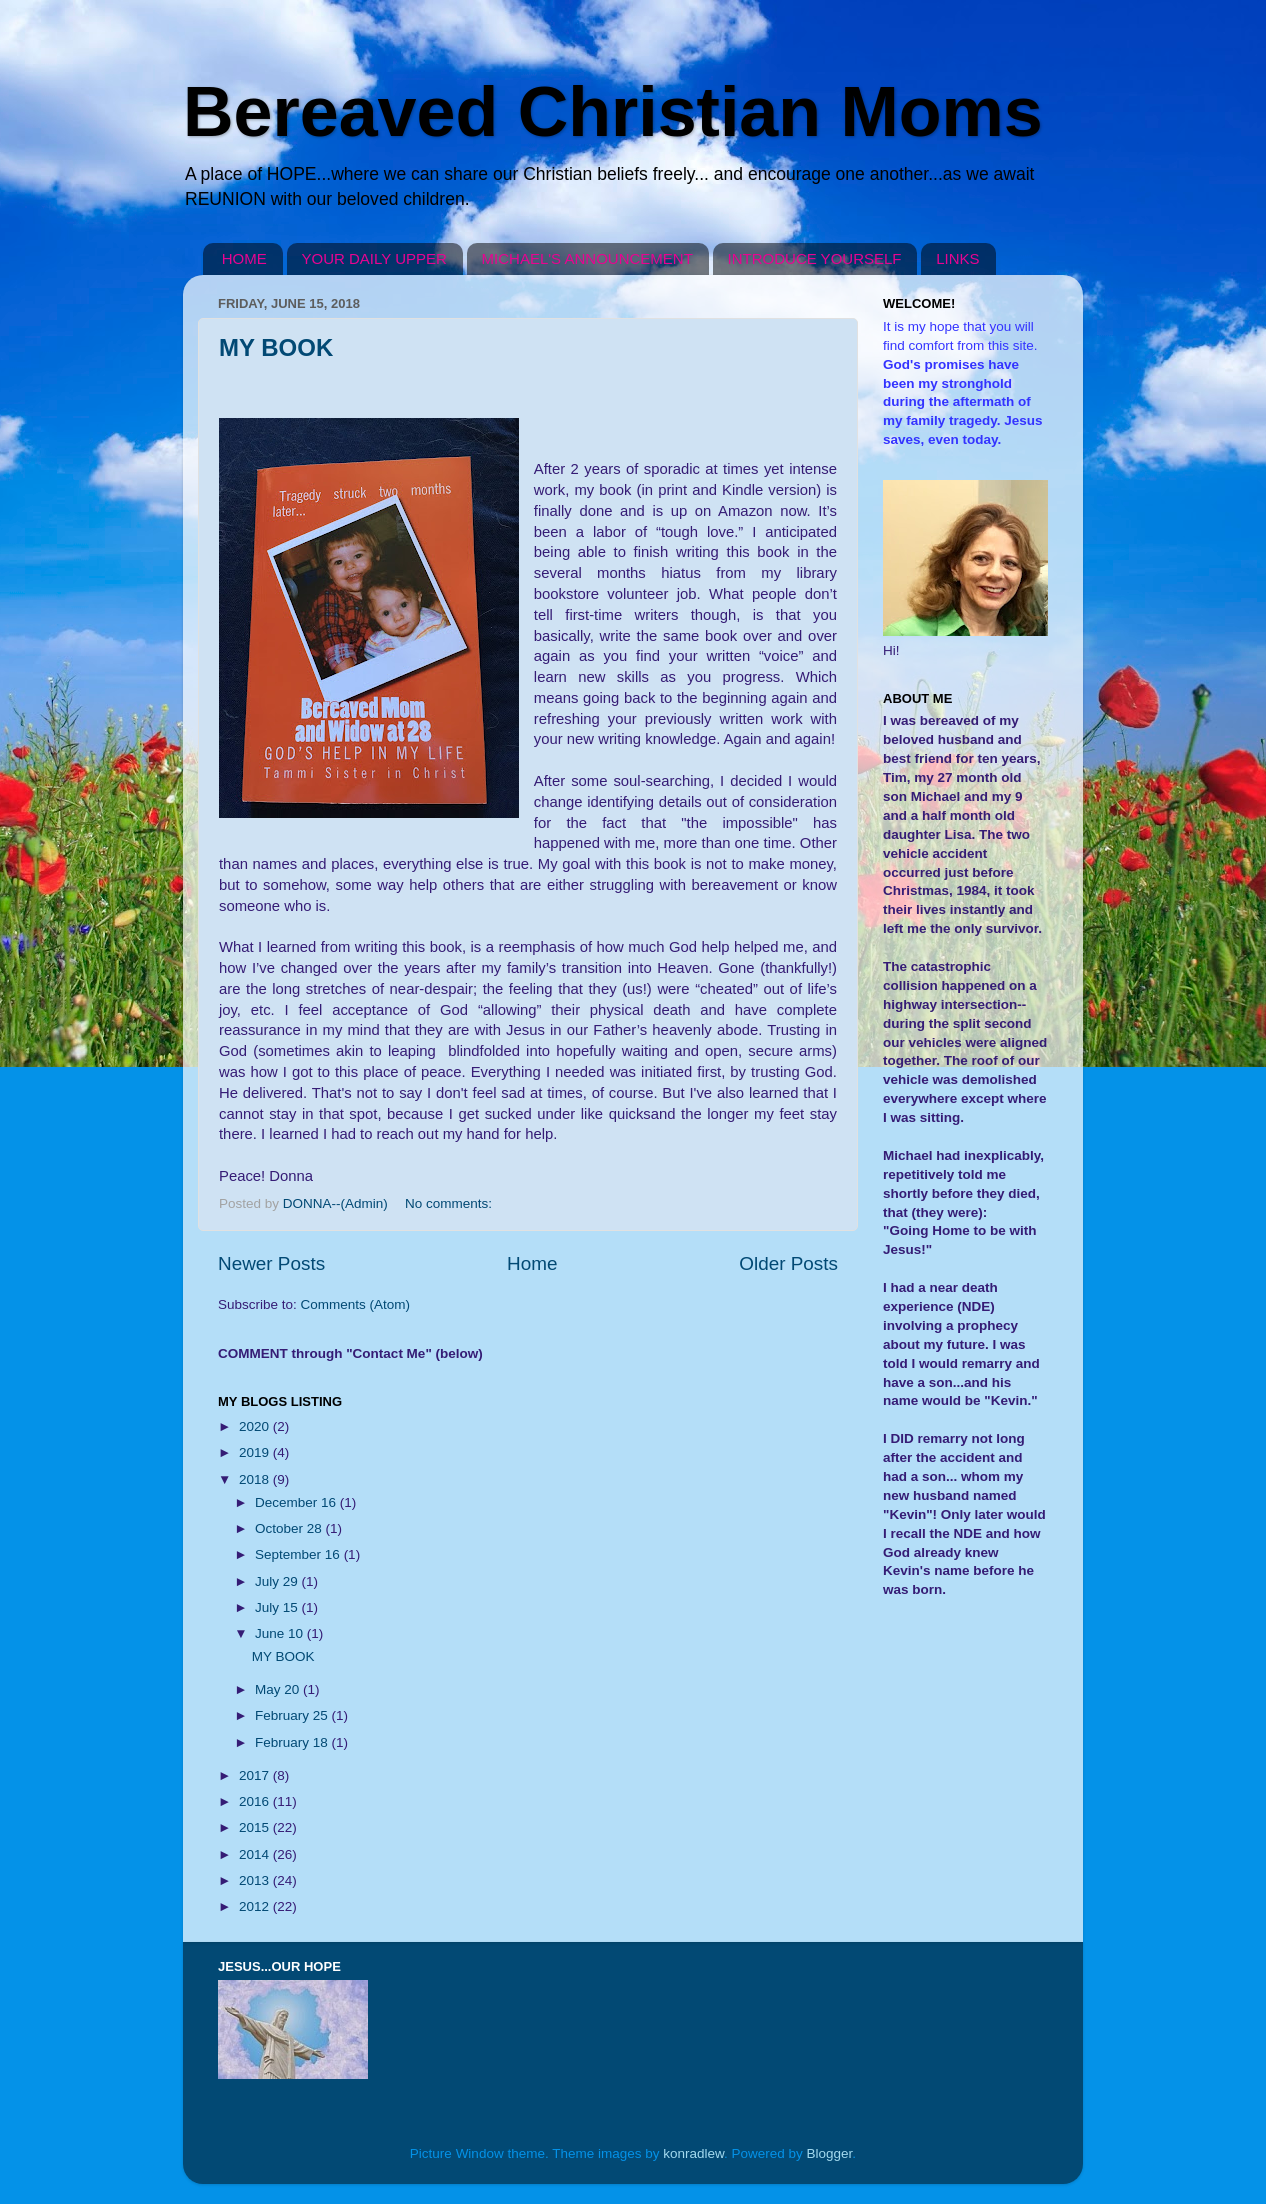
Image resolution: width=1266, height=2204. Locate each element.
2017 (256, 1775)
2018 (256, 1479)
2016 (256, 1801)
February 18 (293, 1742)
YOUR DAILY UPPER (374, 258)
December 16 (297, 1502)
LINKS (957, 258)
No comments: (450, 1203)
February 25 (293, 1715)
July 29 (278, 1581)
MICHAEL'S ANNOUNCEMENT (587, 258)
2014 (256, 1854)
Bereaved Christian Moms (613, 112)
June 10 (281, 1633)
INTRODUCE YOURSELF (815, 258)
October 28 (290, 1528)
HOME (244, 258)
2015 (256, 1827)
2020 (256, 1426)
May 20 (279, 1689)
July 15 (278, 1607)
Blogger (830, 2153)
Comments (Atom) (356, 1304)
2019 (256, 1452)
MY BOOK (276, 347)
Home (532, 1263)
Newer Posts (271, 1263)
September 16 (299, 1554)
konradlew (693, 2153)
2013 (256, 1880)
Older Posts (788, 1263)
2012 (256, 1906)
